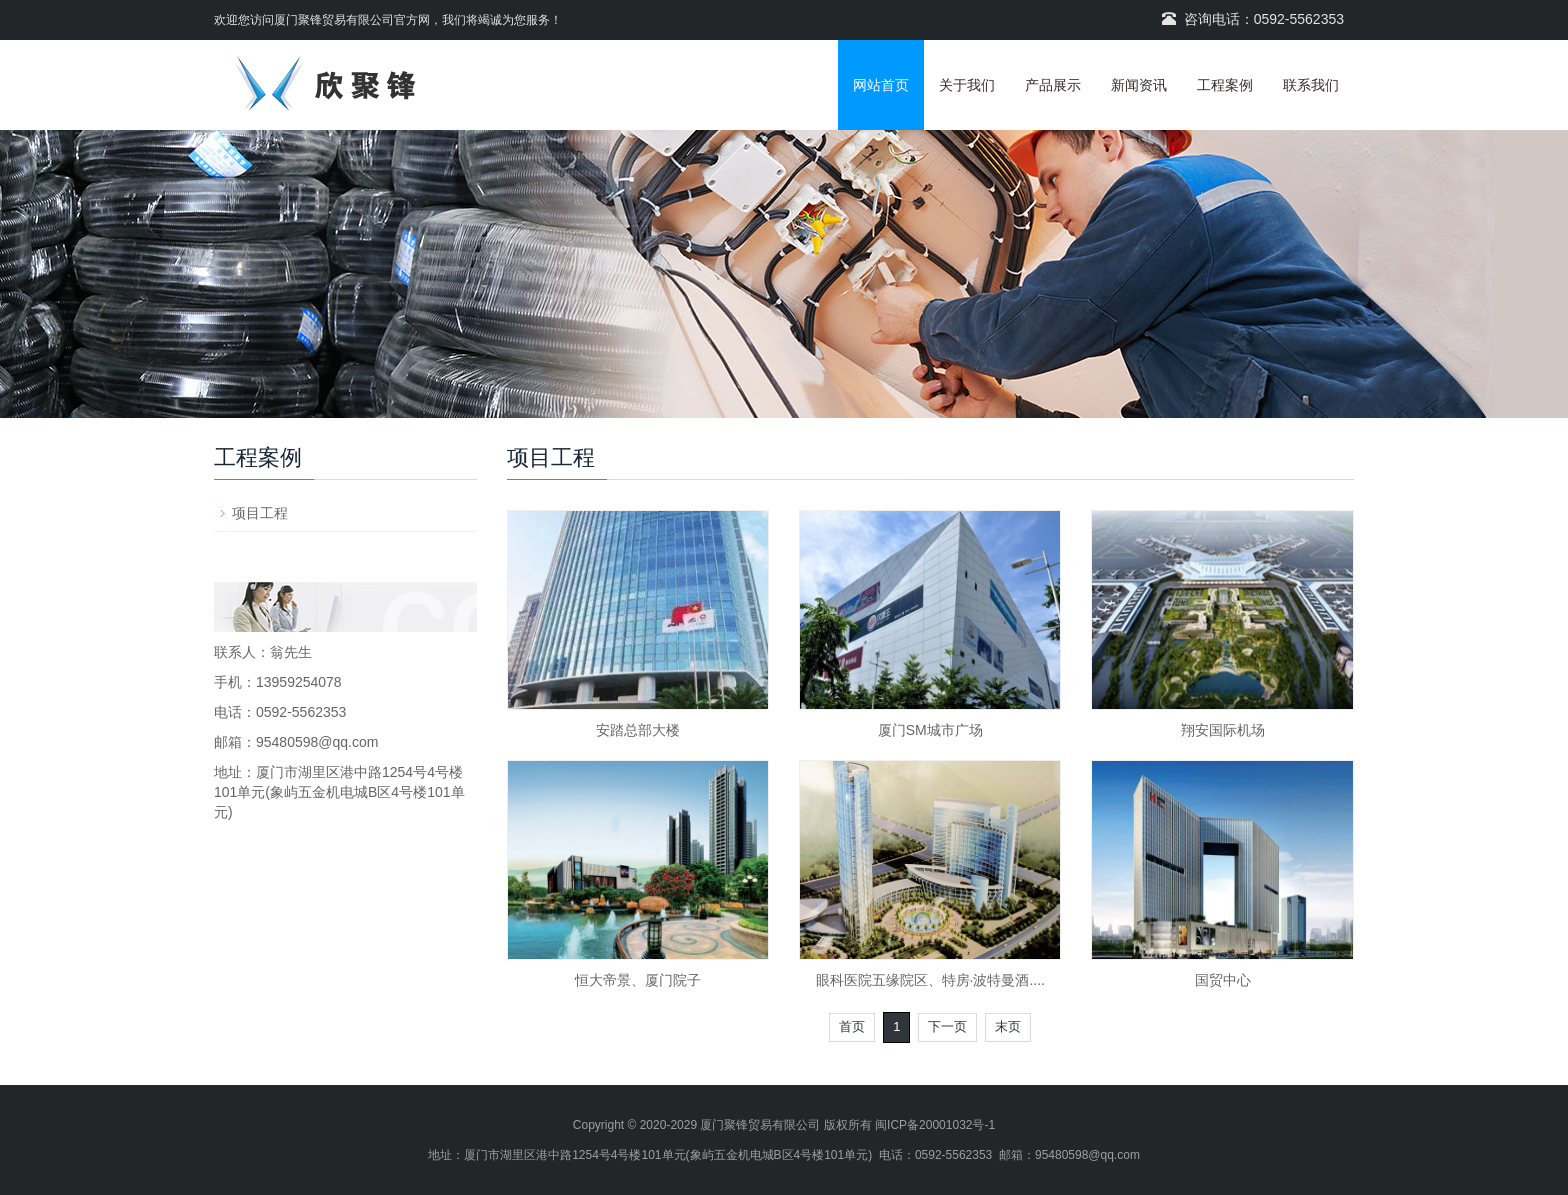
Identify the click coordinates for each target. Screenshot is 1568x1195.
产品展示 (1053, 85)
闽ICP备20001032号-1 (935, 1125)
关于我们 (967, 85)
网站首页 (881, 85)
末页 (1008, 1026)
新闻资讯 (1139, 85)
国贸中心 (1223, 980)
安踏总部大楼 (638, 730)
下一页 (947, 1026)
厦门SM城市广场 (930, 730)
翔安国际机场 (1223, 730)
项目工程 (260, 513)
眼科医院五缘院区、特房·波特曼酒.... (930, 980)
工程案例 (1225, 85)
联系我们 (1311, 85)
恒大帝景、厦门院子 (638, 980)
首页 (852, 1026)
